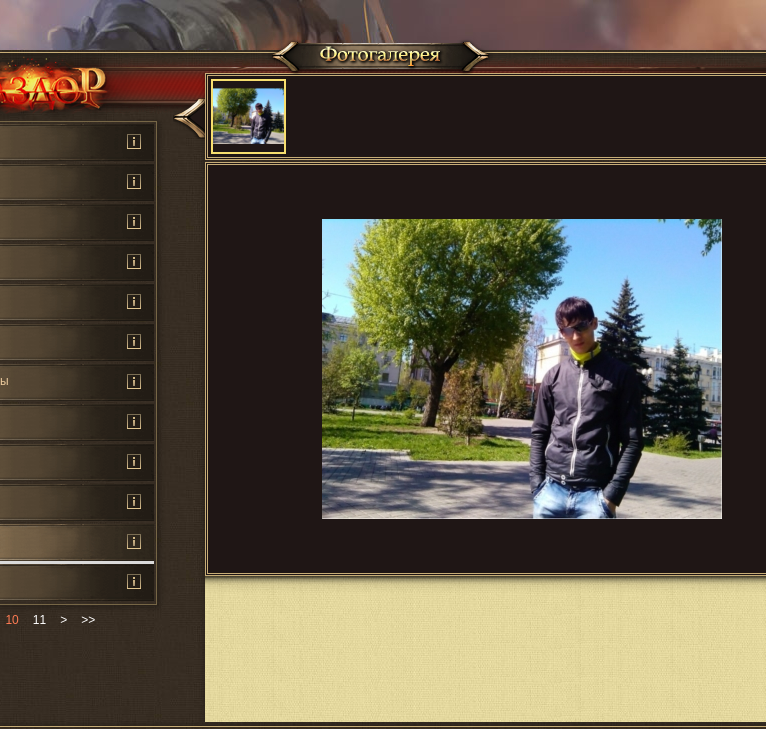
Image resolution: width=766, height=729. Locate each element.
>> (88, 620)
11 (39, 620)
